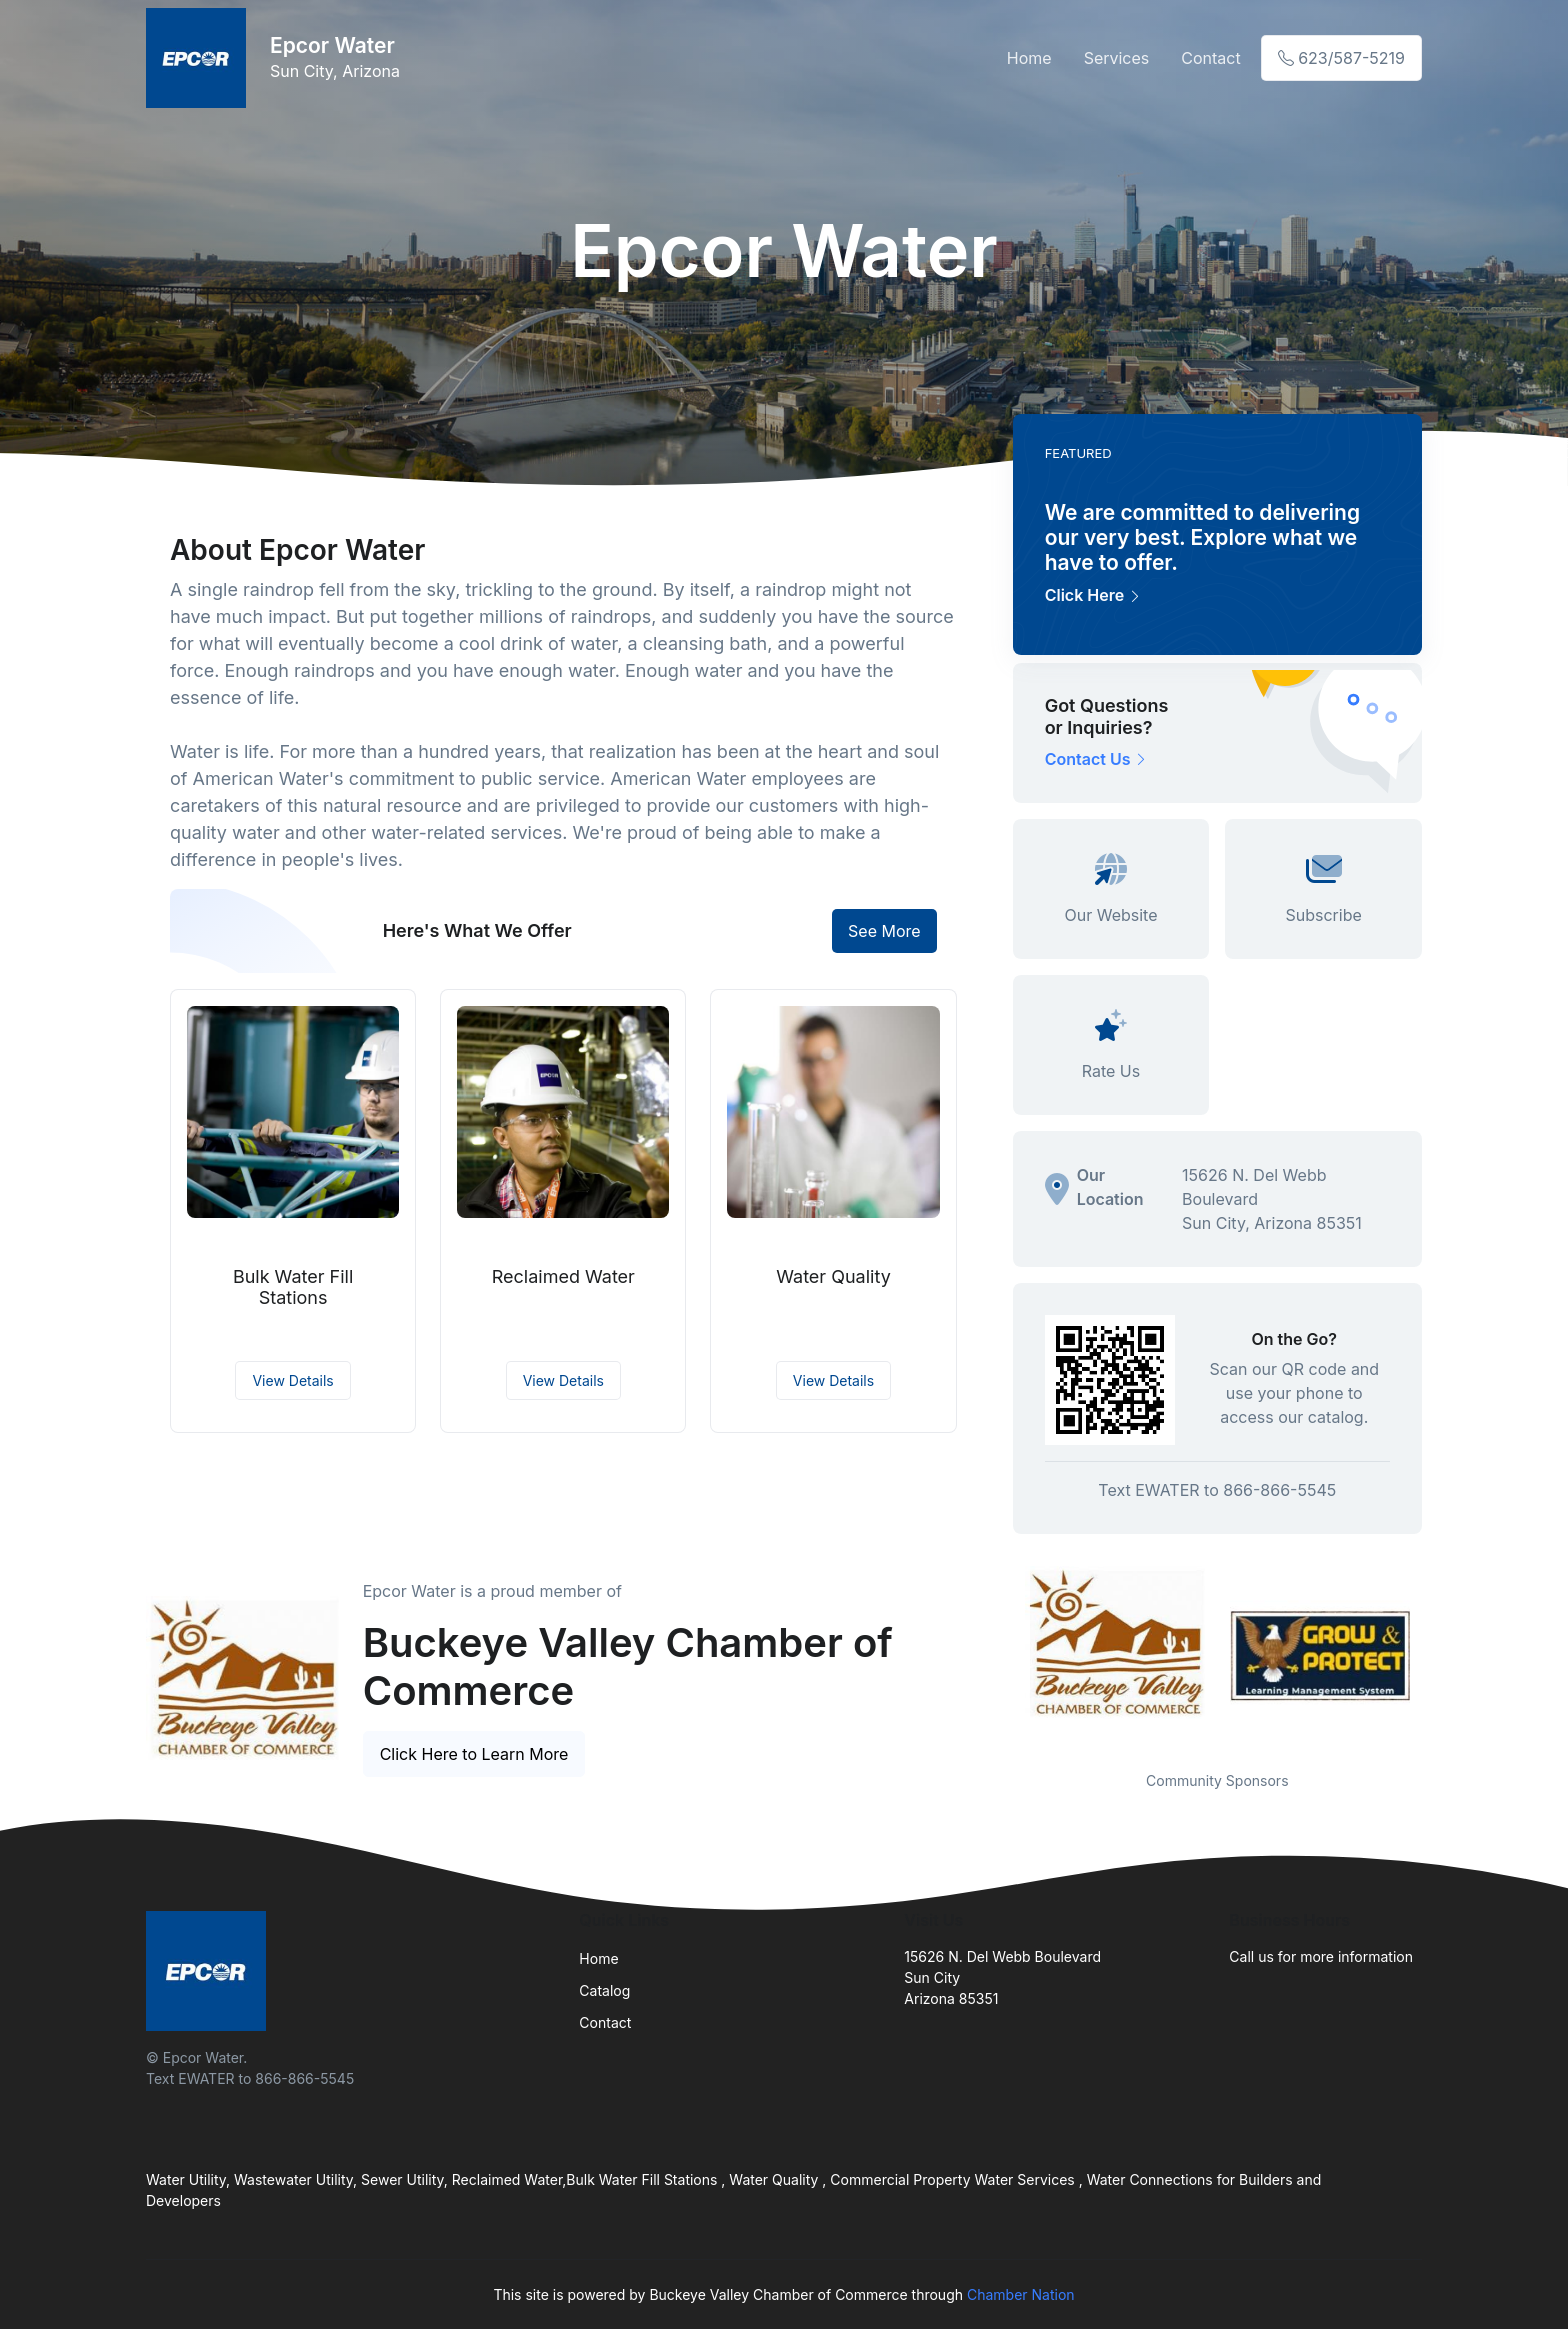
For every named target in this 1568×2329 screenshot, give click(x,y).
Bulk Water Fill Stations (293, 1287)
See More (884, 931)
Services (1117, 58)
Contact (1210, 58)
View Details (292, 1380)
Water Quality (833, 1276)
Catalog (604, 1990)
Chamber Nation (1021, 2294)
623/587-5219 (1341, 58)
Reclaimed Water (563, 1276)
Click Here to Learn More (474, 1754)
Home (1029, 58)
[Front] (200, 58)
